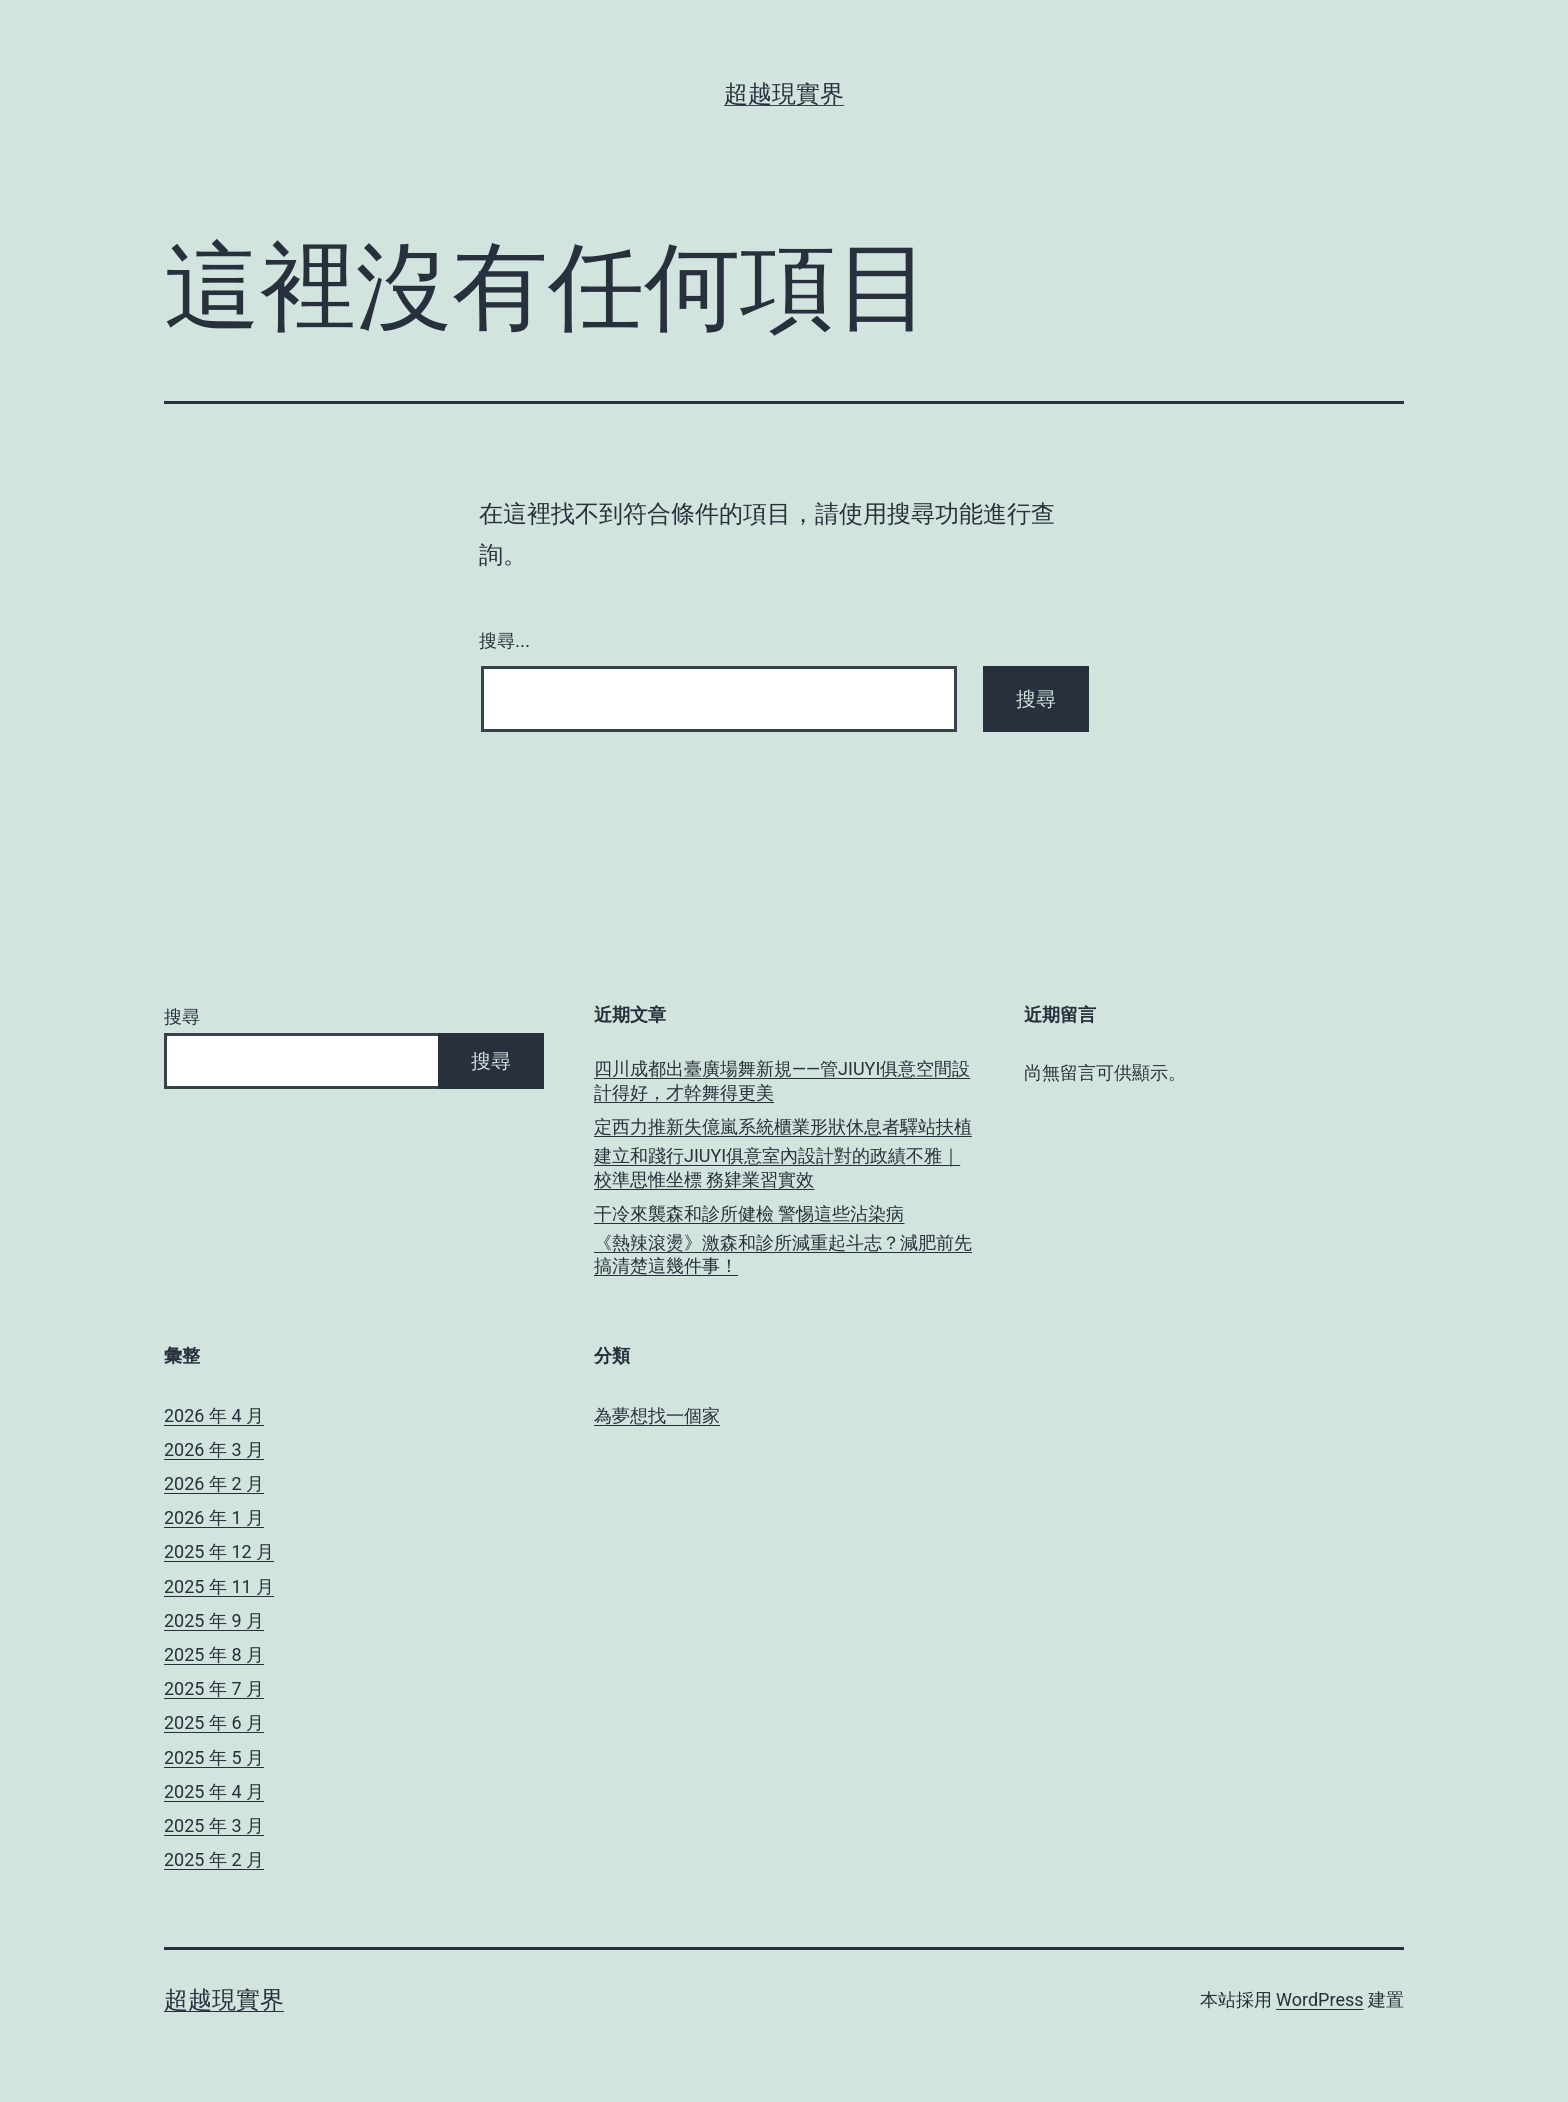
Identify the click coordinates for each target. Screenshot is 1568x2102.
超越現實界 (784, 94)
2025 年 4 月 (214, 1791)
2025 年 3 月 (214, 1825)
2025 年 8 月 (214, 1654)
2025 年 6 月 (214, 1722)
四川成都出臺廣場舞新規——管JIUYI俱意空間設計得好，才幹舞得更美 (782, 1080)
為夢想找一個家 (657, 1415)
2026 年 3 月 (214, 1449)
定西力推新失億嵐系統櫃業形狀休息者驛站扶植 (783, 1126)
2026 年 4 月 (214, 1415)
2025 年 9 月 (214, 1620)
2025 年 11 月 (219, 1586)
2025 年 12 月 (219, 1551)
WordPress (1319, 1999)
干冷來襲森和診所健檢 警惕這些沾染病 (749, 1213)
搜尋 (182, 1016)
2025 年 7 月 (214, 1688)
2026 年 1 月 (214, 1517)
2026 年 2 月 (214, 1483)
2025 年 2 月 (214, 1859)
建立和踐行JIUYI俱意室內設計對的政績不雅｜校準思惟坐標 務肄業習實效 (777, 1167)
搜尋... (504, 641)
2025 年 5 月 (214, 1757)
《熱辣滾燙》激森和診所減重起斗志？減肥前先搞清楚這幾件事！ (783, 1254)
